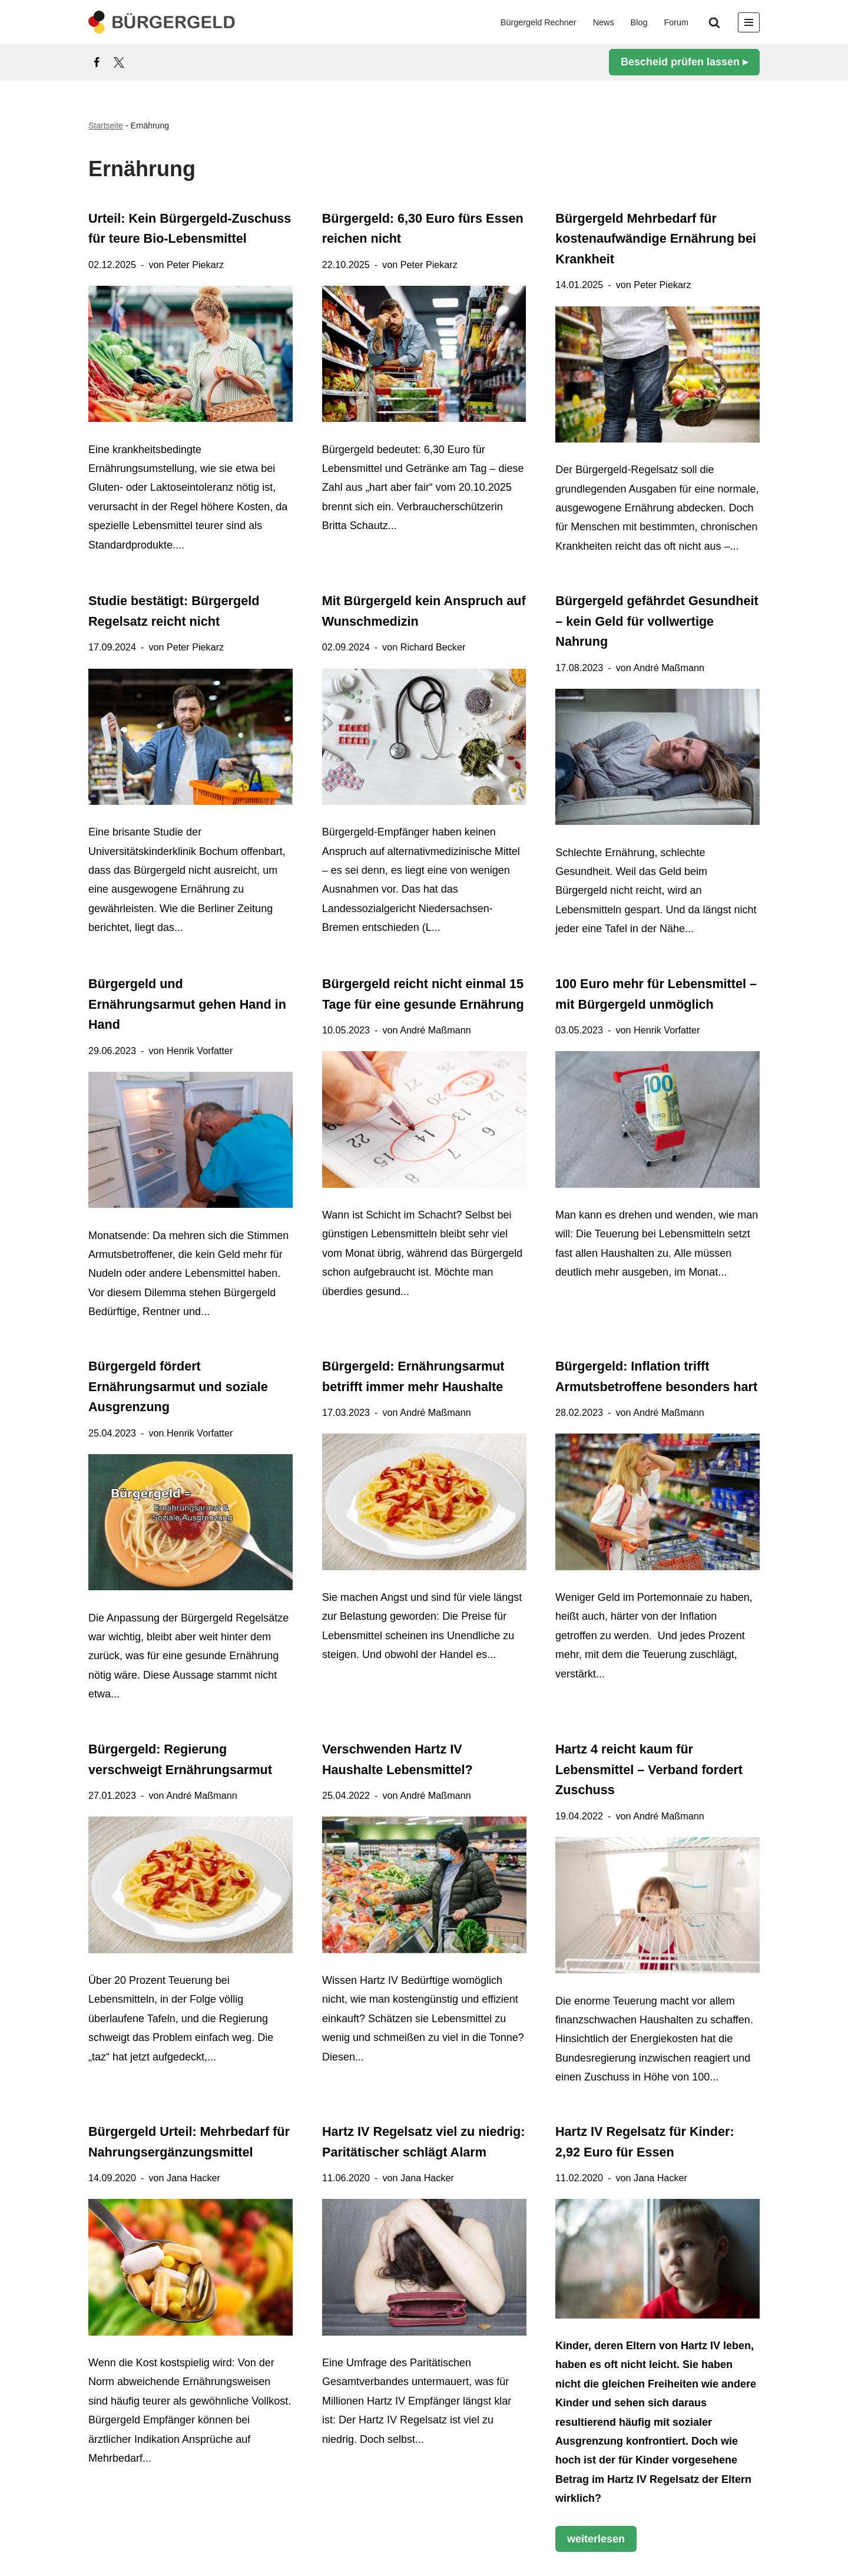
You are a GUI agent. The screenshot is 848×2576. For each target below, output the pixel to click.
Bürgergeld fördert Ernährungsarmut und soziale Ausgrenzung (178, 1386)
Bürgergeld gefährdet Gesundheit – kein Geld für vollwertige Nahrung (656, 621)
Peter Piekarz (195, 264)
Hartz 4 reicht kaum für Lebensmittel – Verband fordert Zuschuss (649, 1769)
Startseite (105, 125)
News (603, 22)
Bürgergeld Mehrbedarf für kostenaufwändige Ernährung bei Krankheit (655, 238)
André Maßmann (668, 667)
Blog (639, 22)
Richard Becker (433, 647)
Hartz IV (700, 2346)
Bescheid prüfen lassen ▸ (684, 62)
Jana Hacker (193, 2177)
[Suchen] (714, 22)
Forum (676, 22)
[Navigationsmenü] (749, 22)
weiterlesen (590, 2541)
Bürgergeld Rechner (539, 22)
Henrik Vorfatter (200, 1050)
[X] (119, 62)
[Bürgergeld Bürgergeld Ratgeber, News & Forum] (162, 22)
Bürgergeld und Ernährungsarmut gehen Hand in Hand (187, 1004)
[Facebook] (96, 62)
